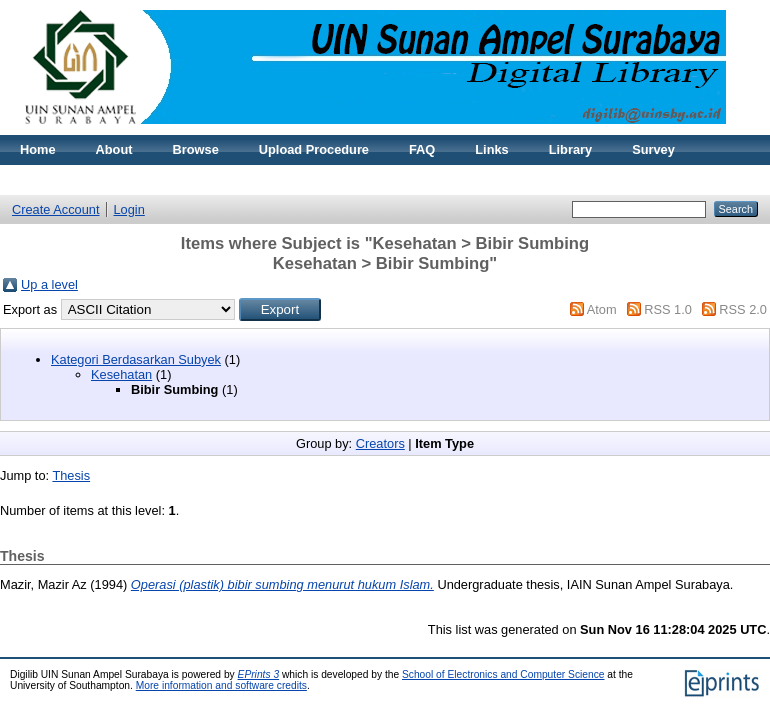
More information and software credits (221, 685)
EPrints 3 (259, 674)
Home (38, 149)
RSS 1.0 (668, 309)
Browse (196, 149)
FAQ (422, 149)
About (114, 149)
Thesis (71, 475)
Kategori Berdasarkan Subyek (136, 359)
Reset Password (69, 179)
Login (129, 209)
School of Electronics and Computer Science (503, 674)
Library (570, 149)
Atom (602, 309)
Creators (380, 443)
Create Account (56, 209)
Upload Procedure (314, 149)
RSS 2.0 (743, 309)
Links (491, 149)
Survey (653, 149)
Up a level (49, 284)
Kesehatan (121, 374)
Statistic (184, 179)
